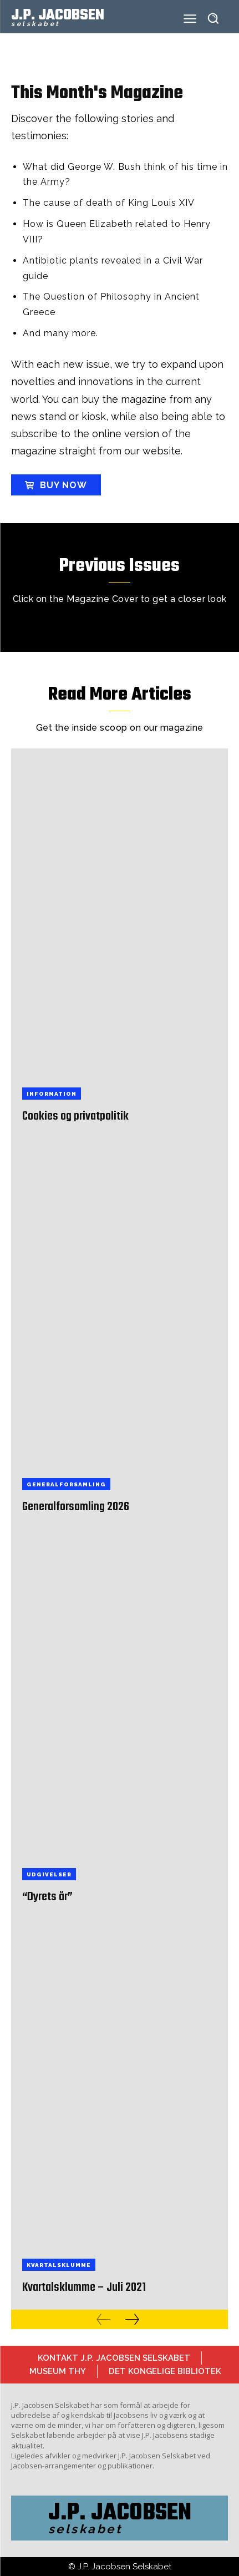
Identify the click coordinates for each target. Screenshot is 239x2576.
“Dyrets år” (47, 1897)
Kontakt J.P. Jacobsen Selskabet (114, 2358)
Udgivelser (49, 1874)
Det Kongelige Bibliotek (165, 2371)
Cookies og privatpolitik (75, 1116)
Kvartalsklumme (59, 2265)
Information (52, 1094)
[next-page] (132, 2319)
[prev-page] (103, 2319)
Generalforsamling (66, 1484)
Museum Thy (57, 2371)
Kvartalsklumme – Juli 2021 (84, 2287)
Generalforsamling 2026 (75, 1507)
